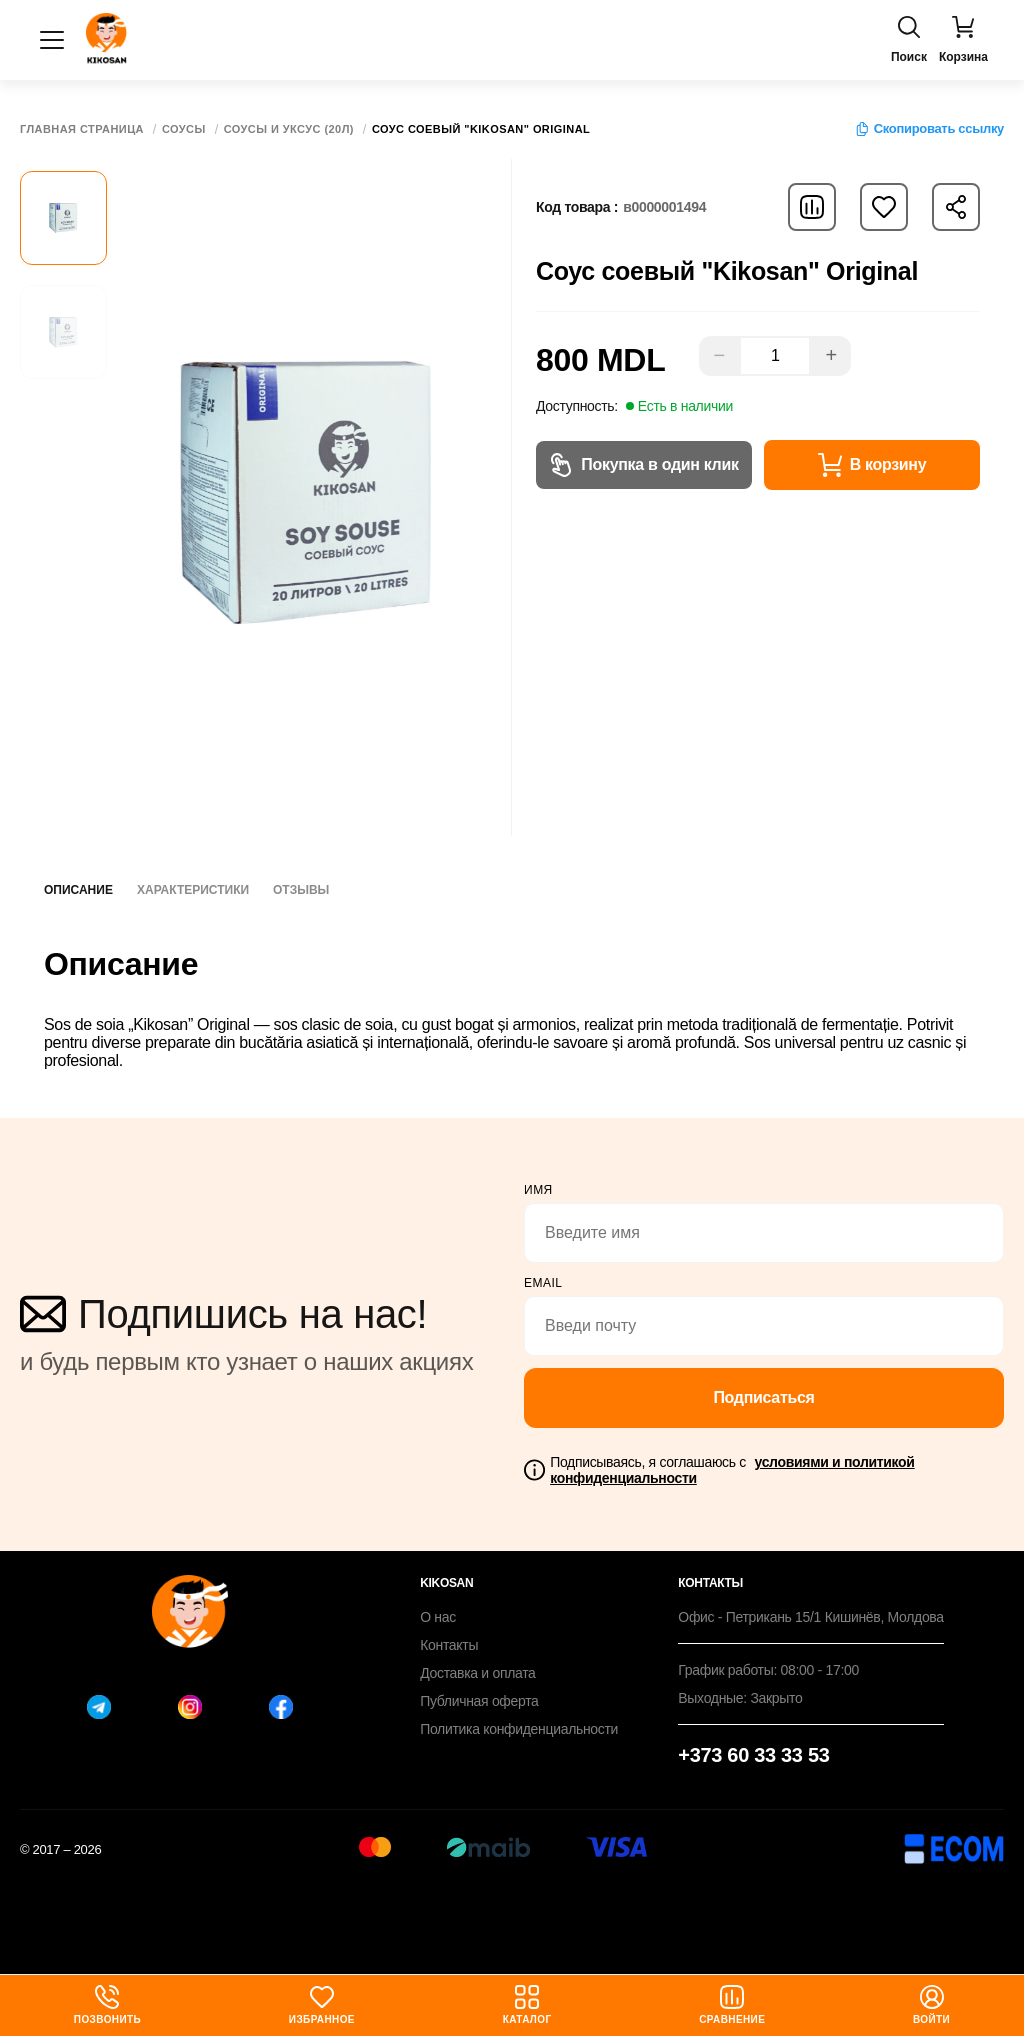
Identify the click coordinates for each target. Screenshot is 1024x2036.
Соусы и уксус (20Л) (289, 129)
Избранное (322, 2005)
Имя (538, 1190)
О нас (438, 1617)
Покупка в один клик (643, 465)
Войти (931, 2005)
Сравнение (732, 2005)
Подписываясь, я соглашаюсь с (732, 1470)
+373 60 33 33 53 (753, 1755)
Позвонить (107, 2005)
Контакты (449, 1645)
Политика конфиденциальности (519, 1729)
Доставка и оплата (477, 1673)
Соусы (184, 129)
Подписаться (763, 1397)
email (543, 1283)
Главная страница (82, 129)
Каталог (527, 2005)
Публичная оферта (479, 1701)
